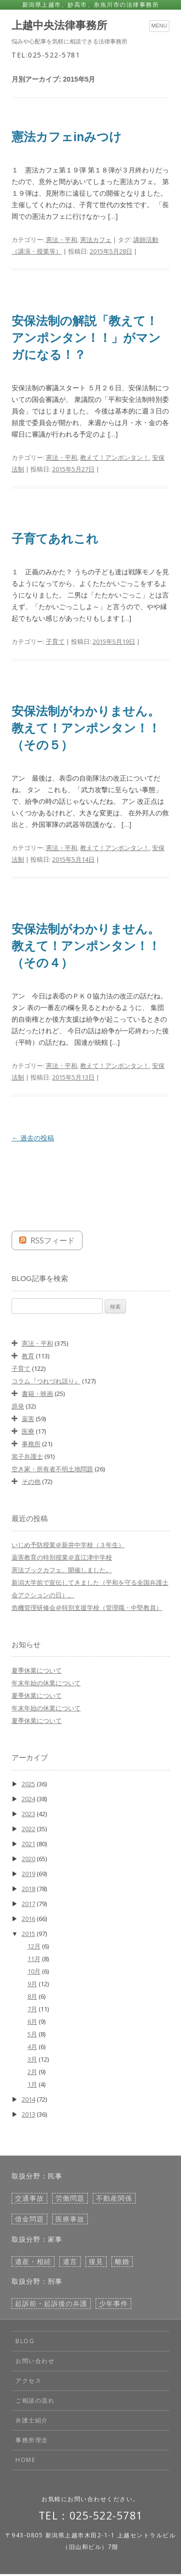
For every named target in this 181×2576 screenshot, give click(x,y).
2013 (28, 2114)
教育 (28, 1356)
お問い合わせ (35, 2361)
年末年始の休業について (46, 1683)
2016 (28, 1918)
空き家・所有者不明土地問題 (52, 1469)
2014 (28, 2099)
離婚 (122, 2261)
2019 (28, 1873)
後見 (96, 2261)
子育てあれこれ (55, 538)
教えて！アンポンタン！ (114, 457)
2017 (28, 1903)
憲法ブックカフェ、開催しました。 (62, 1570)
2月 (32, 2071)
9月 (32, 1983)
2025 (28, 1783)
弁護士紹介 (31, 2420)
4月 (32, 2046)
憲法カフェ (95, 239)
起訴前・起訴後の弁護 (51, 2303)
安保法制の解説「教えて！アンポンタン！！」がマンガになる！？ (86, 337)
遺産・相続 (33, 2261)
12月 (34, 1946)
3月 (32, 2059)
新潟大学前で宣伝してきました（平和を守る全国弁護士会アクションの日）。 (90, 1588)
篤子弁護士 (27, 1456)
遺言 (70, 2261)
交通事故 (29, 2198)
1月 (32, 2084)
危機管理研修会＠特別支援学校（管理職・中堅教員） (87, 1607)
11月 (34, 1958)
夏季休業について (37, 1670)
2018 (28, 1888)
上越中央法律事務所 (59, 25)
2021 (28, 1843)
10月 (34, 1971)
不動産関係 (114, 2198)
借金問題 (29, 2219)
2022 (28, 1828)
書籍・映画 (37, 1393)
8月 (32, 1996)
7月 (32, 2009)
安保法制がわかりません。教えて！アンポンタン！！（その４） (86, 945)
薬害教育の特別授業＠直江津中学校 (62, 1557)
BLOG (24, 2341)
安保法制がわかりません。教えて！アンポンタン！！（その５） (86, 728)
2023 (28, 1813)
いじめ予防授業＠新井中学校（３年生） (68, 1544)
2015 (28, 1933)
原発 (18, 1406)
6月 (32, 2021)
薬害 (28, 1418)
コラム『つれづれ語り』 (46, 1381)
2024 (28, 1798)
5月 (32, 2034)
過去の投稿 (33, 1137)
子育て (55, 641)
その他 (31, 1481)
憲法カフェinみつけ (67, 136)
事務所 (31, 1443)
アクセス (28, 2381)
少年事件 (113, 2303)
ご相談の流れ (35, 2400)
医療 (28, 1431)
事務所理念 (31, 2440)
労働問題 (70, 2198)
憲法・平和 (61, 239)
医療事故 (70, 2219)
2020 (28, 1858)
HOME (25, 2460)
